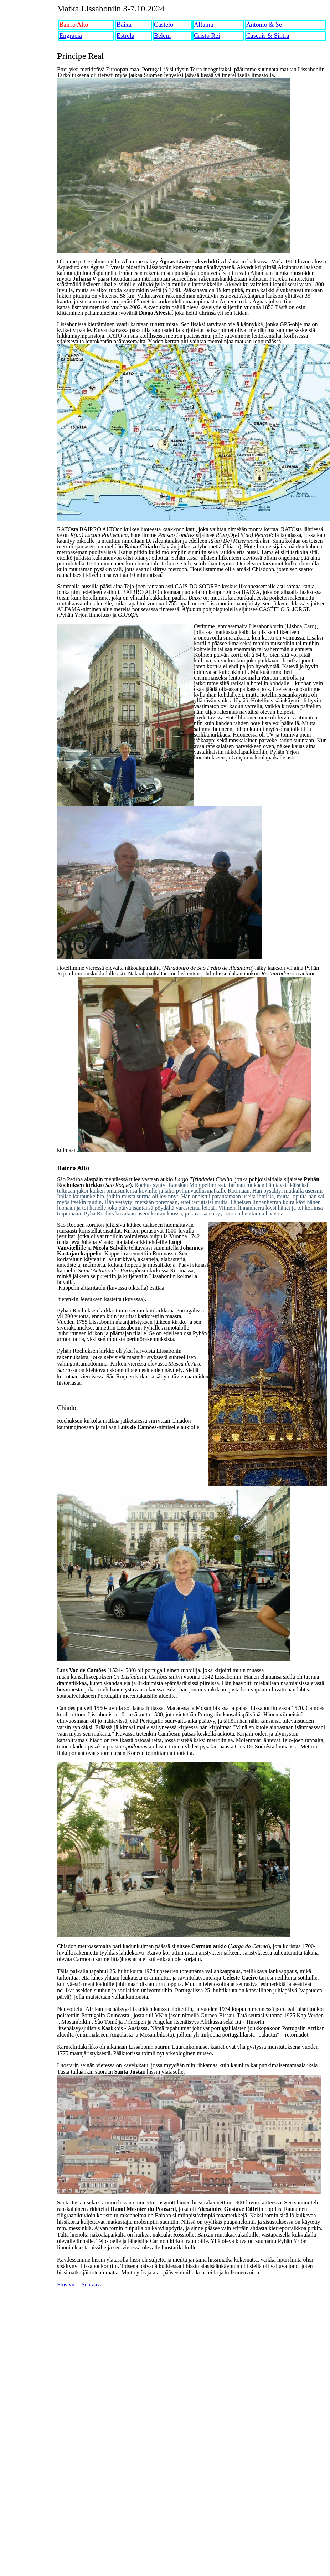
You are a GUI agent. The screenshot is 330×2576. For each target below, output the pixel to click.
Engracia (70, 35)
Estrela (125, 35)
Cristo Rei (207, 35)
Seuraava (92, 2284)
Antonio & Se (264, 24)
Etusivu (65, 2284)
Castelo (163, 24)
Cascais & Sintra (267, 35)
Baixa (124, 24)
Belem (162, 35)
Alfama (203, 24)
